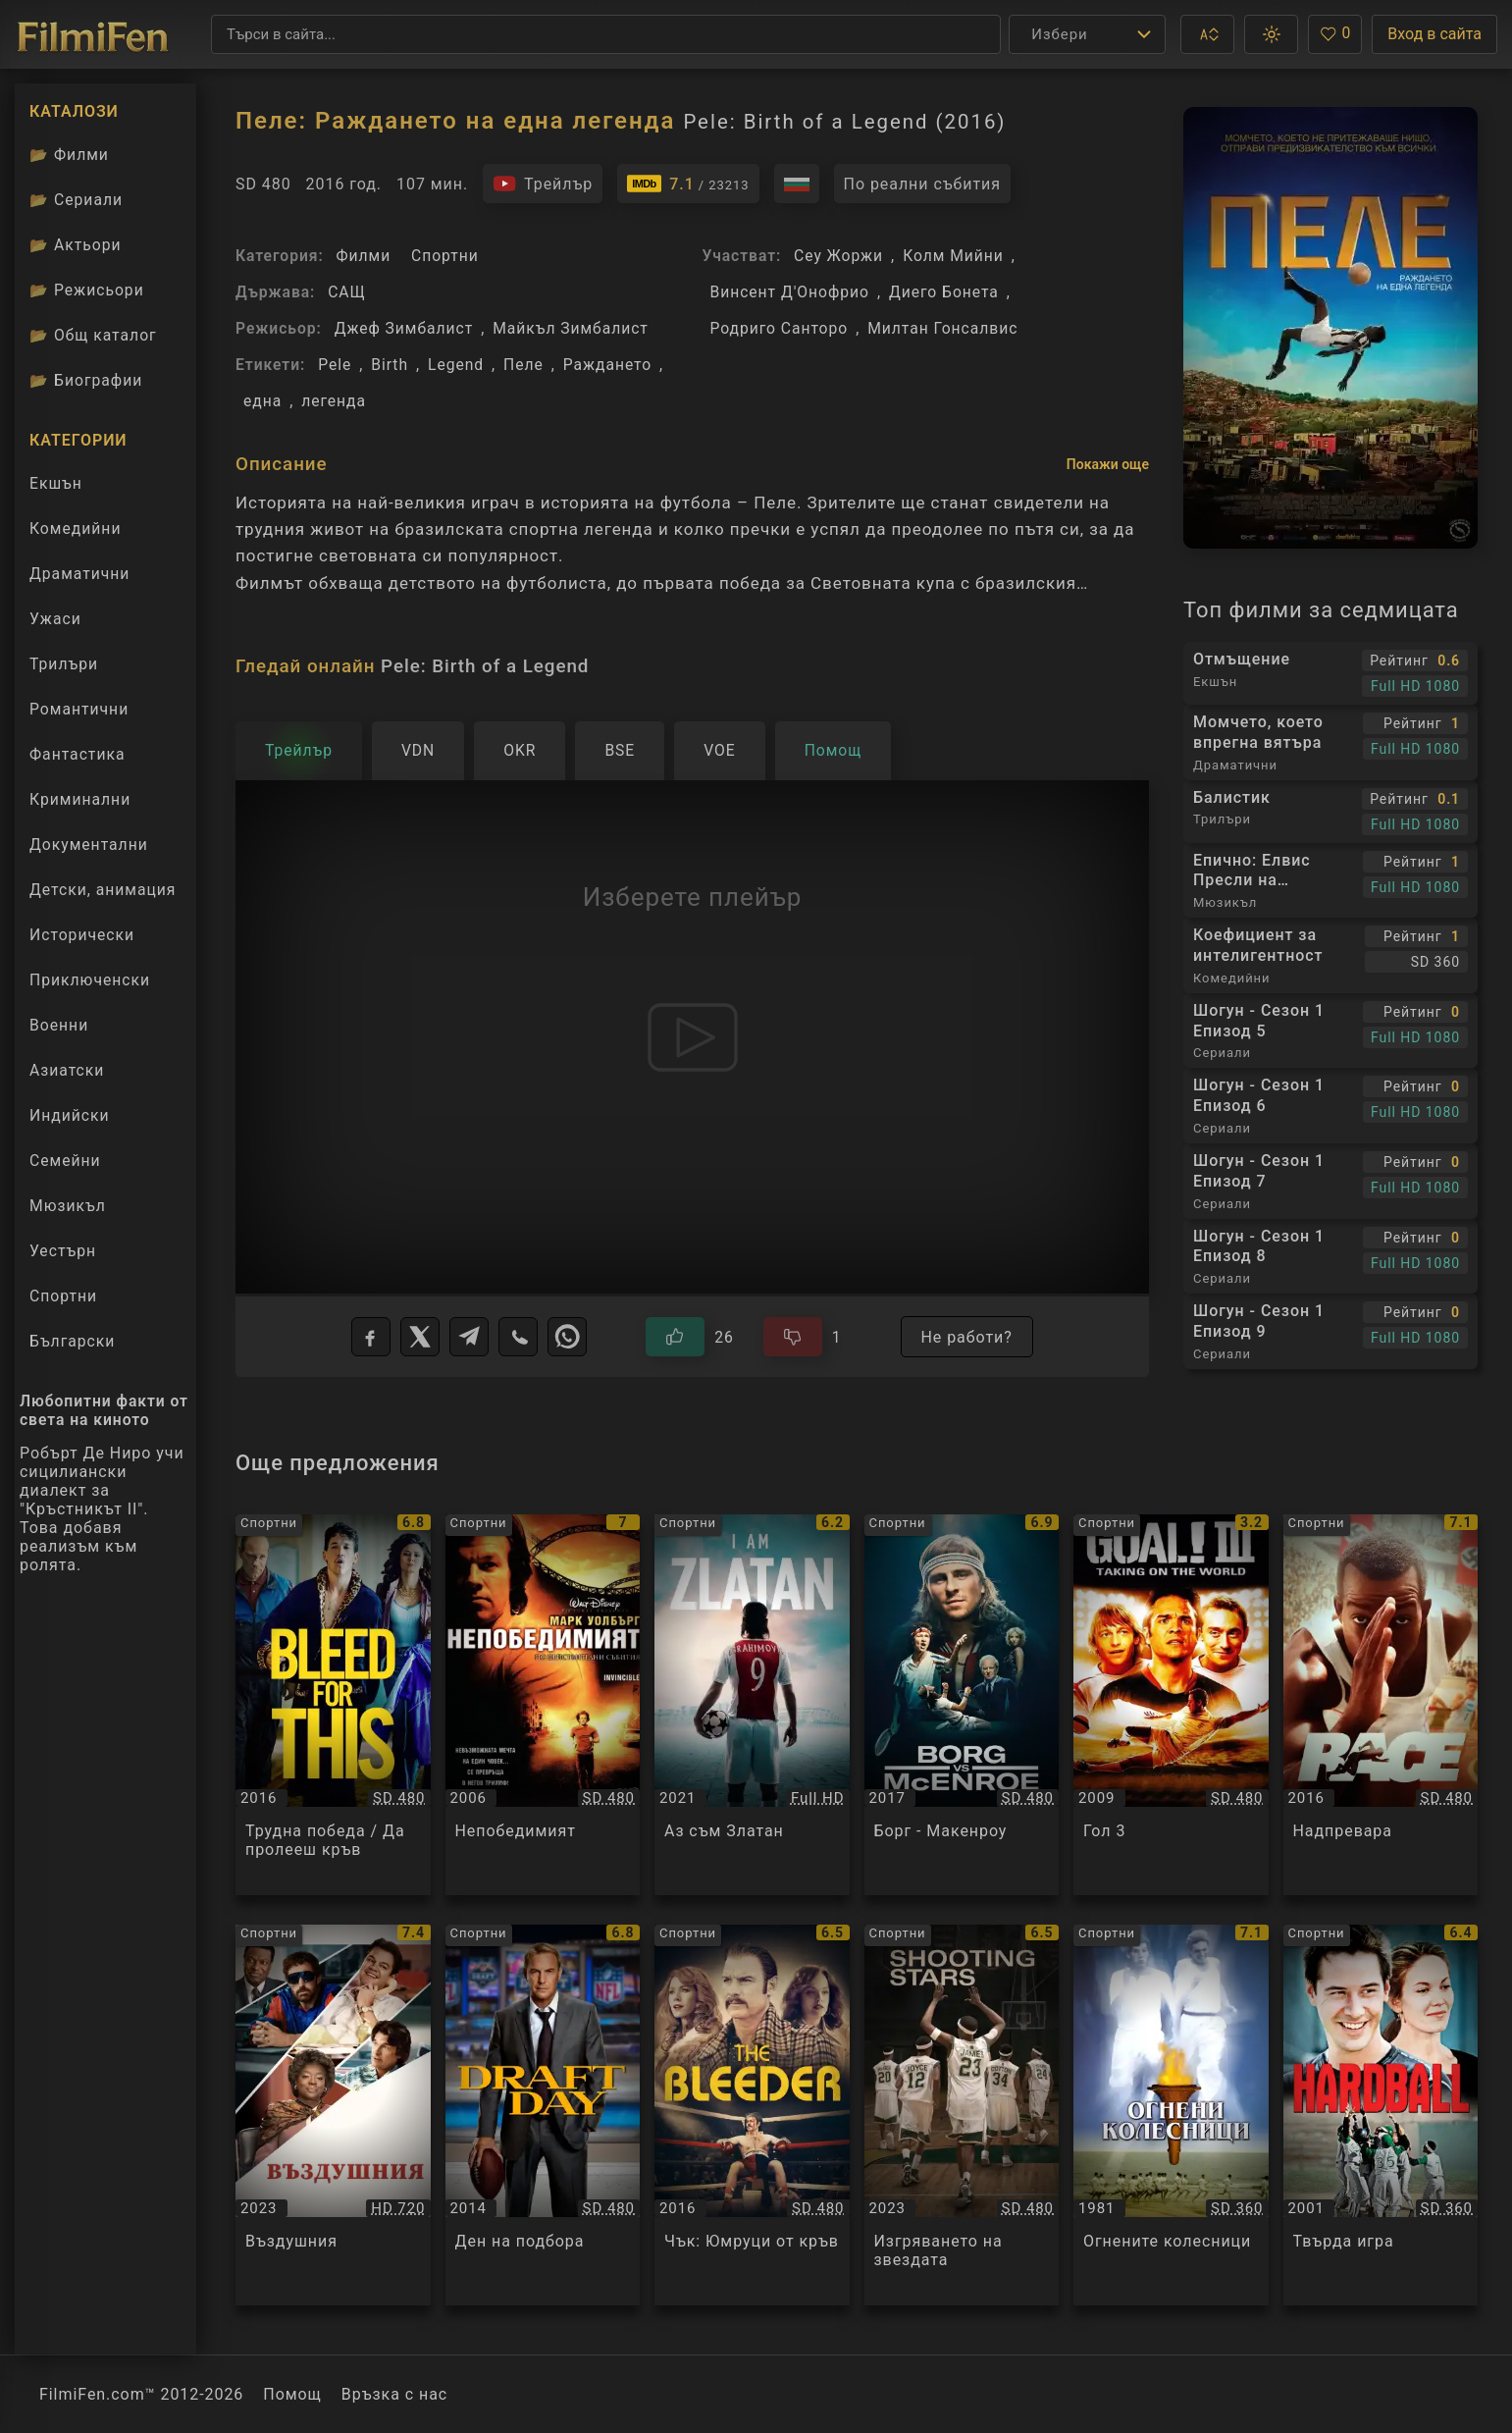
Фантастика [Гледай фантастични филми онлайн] (77, 754)
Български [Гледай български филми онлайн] (72, 1341)
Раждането (607, 364)
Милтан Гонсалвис (942, 328)
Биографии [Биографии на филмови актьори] (85, 380)
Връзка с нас (394, 2394)
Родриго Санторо (779, 328)
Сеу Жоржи (838, 255)
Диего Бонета (944, 292)
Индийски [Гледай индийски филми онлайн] (69, 1115)
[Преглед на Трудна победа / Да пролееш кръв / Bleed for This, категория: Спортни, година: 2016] (333, 1704)
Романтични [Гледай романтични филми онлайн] (79, 709)
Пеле (523, 364)
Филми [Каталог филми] (69, 154)
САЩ (346, 292)
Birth (389, 364)
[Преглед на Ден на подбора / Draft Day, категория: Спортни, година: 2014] (543, 2115)
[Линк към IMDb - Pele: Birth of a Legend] (687, 183)
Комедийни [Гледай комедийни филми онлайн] (75, 528)
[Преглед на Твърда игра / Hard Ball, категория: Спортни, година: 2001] (1381, 2115)
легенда (333, 401)
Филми (364, 255)
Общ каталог (93, 335)
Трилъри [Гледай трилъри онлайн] (63, 668)
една (262, 401)
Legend (456, 364)
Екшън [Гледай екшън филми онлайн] (55, 483)
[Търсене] (606, 34)
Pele (334, 364)
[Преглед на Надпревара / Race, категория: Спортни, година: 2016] (1381, 1704)
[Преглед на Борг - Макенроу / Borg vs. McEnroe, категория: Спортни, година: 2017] (962, 1704)
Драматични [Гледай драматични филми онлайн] (79, 573)
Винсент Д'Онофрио (789, 292)
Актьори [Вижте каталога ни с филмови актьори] (75, 245)
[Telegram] (469, 1336)
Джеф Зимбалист (404, 328)
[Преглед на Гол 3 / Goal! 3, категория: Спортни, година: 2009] (1171, 1704)
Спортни (445, 255)
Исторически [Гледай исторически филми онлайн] (81, 935)
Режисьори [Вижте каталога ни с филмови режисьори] (86, 290)
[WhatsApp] (567, 1336)
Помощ (292, 2394)
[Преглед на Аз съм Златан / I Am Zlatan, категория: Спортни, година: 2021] (752, 1704)
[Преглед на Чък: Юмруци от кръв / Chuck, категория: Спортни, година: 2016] (752, 2115)
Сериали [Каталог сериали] (76, 199)
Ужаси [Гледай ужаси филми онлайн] (55, 618)
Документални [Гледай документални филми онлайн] (88, 844)
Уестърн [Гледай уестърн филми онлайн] (62, 1251)
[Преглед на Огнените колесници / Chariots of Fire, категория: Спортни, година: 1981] (1171, 2115)
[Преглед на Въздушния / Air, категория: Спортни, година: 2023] (333, 2115)
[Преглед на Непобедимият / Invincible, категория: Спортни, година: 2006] (543, 1704)
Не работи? (967, 1337)
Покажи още (1108, 464)
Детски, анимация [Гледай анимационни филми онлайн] (102, 889)
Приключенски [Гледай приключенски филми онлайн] (89, 980)
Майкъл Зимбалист (571, 328)
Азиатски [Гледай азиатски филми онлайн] (66, 1070)
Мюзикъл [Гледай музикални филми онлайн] (67, 1205)
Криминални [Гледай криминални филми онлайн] (79, 799)
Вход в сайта (1434, 34)
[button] (1207, 34)
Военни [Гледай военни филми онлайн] (58, 1025)
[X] (420, 1336)
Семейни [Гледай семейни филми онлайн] (65, 1160)
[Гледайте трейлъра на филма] (542, 183)
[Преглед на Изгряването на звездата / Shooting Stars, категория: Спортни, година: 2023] (962, 2115)
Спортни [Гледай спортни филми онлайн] (63, 1296)
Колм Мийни (953, 255)
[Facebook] (371, 1336)
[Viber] (518, 1336)
